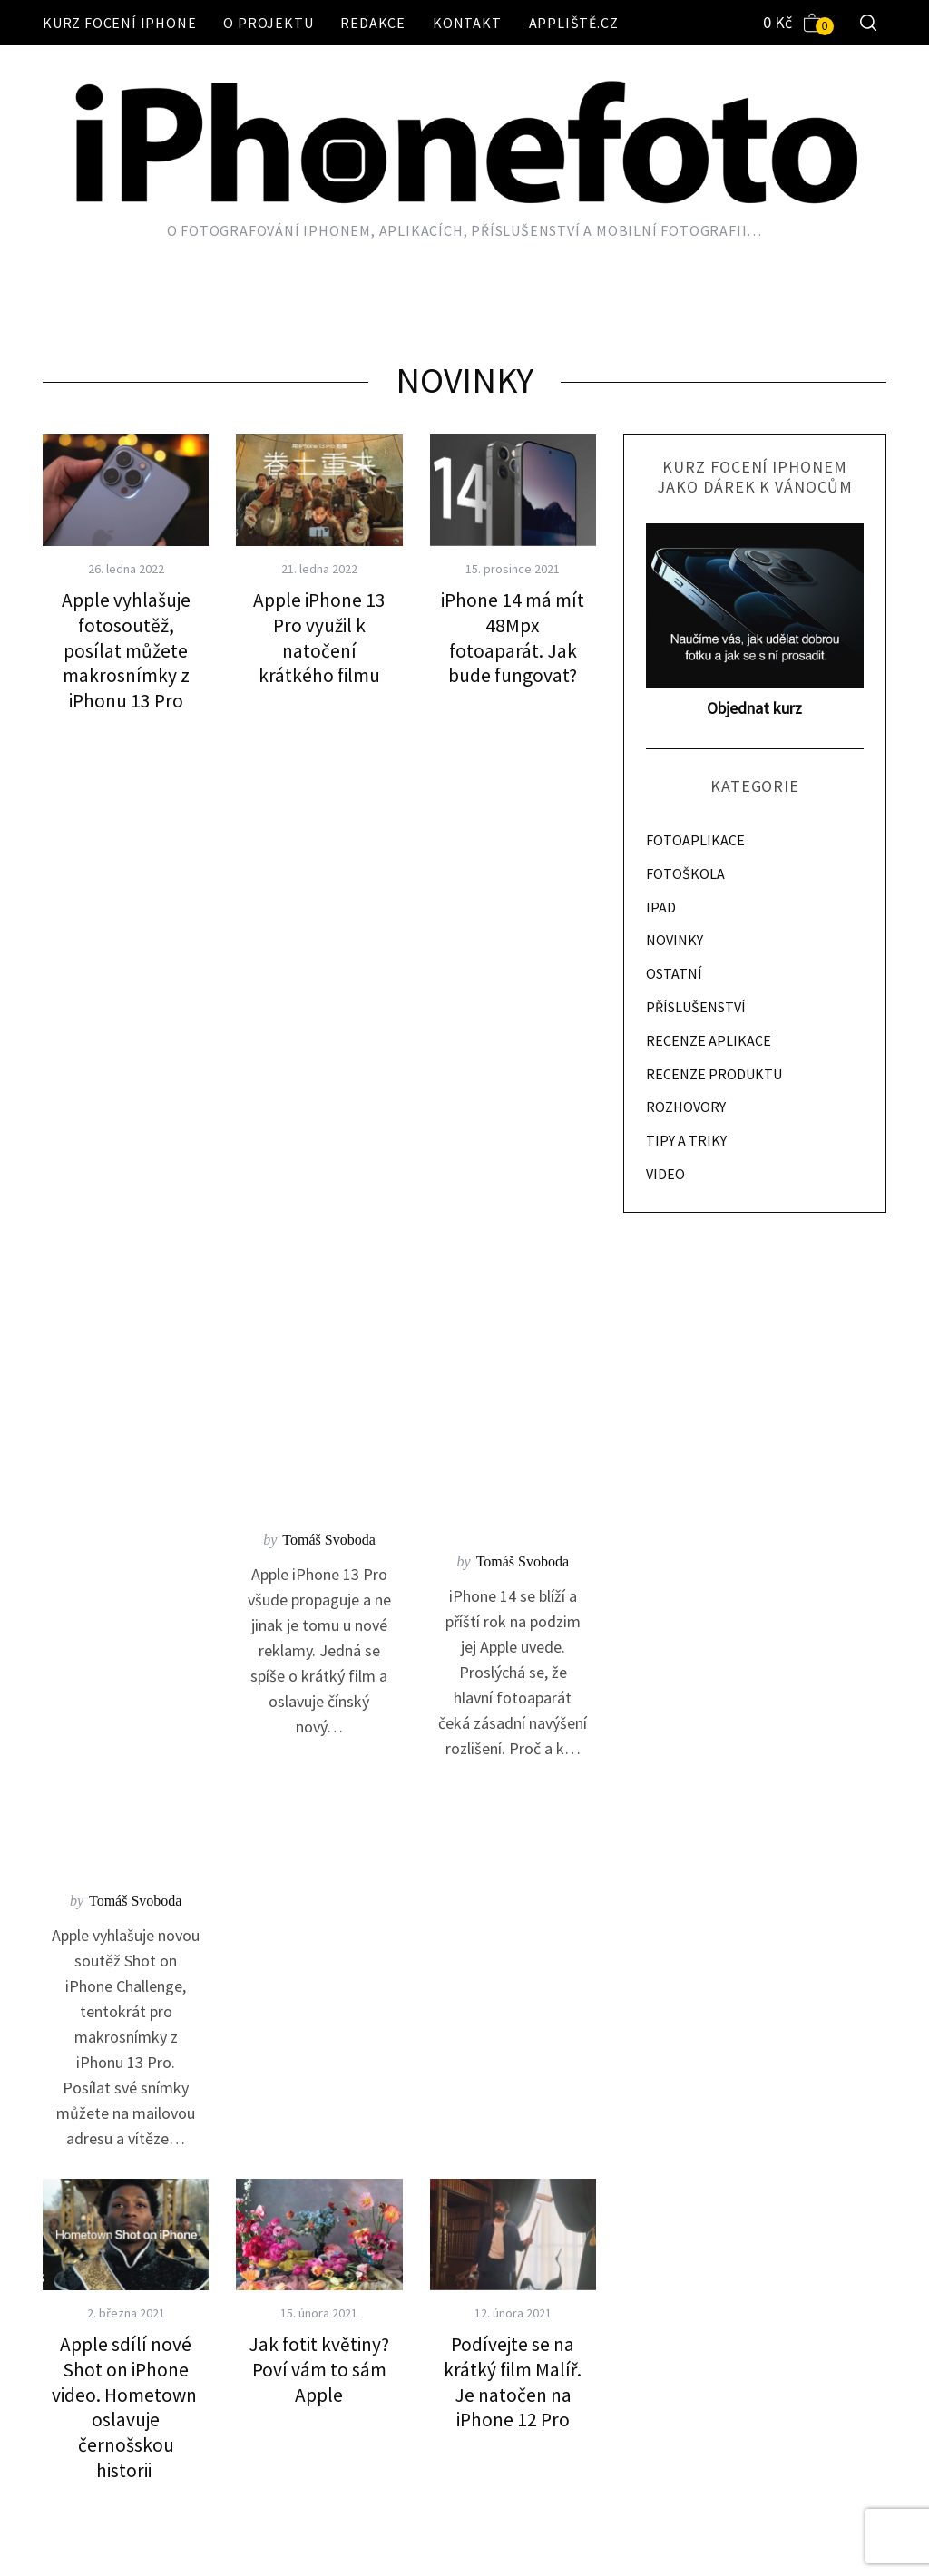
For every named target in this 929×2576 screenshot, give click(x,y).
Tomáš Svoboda (135, 732)
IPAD (661, 907)
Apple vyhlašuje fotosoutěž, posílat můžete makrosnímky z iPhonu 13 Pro (126, 650)
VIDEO (665, 1174)
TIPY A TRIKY (686, 1140)
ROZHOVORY (686, 1107)
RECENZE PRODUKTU (714, 1074)
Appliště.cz (574, 23)
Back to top (840, 2538)
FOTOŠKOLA (685, 873)
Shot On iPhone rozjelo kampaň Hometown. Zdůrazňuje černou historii (512, 1801)
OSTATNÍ (674, 973)
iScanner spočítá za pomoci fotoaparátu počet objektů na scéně (126, 1801)
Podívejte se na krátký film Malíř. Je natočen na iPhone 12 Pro (513, 1214)
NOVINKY (674, 940)
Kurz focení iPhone (119, 23)
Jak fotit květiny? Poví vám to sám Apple (319, 1201)
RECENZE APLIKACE (708, 1040)
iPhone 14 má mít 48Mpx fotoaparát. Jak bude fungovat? (512, 638)
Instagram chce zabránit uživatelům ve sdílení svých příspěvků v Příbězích (319, 1814)
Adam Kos (135, 1333)
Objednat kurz (754, 708)
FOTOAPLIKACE (695, 840)
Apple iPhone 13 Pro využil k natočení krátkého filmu (319, 638)
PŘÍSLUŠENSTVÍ (696, 1007)
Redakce (373, 23)
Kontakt (467, 23)
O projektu (268, 23)
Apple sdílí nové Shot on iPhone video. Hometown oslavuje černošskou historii (126, 1239)
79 (455, 2243)
